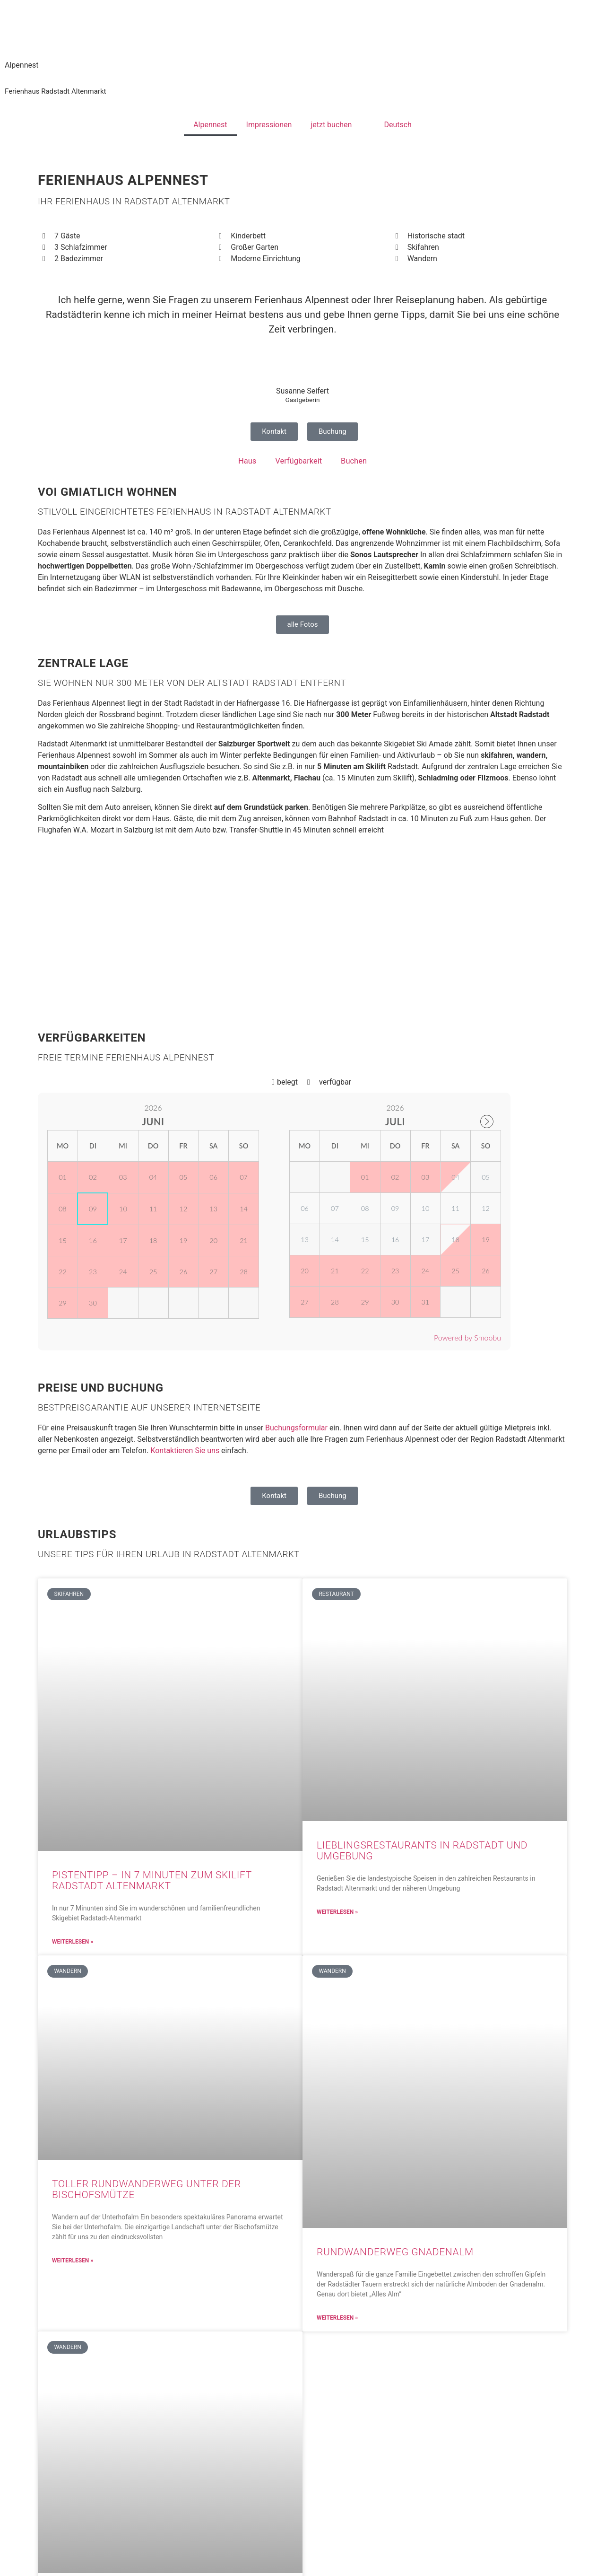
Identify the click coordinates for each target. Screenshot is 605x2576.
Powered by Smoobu (467, 1337)
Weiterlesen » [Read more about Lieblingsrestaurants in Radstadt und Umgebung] (337, 1911)
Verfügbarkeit (298, 460)
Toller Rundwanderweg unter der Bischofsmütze (146, 2189)
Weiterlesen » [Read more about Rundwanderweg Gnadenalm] (337, 2316)
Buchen (352, 460)
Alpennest (210, 124)
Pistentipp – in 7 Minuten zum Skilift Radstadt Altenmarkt (151, 1880)
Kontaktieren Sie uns (184, 1450)
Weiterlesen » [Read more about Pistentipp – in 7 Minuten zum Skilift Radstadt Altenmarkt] (72, 1941)
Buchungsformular (296, 1427)
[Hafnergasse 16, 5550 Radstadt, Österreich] (302, 933)
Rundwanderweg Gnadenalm (395, 2251)
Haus (248, 460)
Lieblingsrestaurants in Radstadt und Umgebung (422, 1851)
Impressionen (269, 124)
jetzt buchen (331, 124)
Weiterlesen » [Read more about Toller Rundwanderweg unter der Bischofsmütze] (72, 2259)
